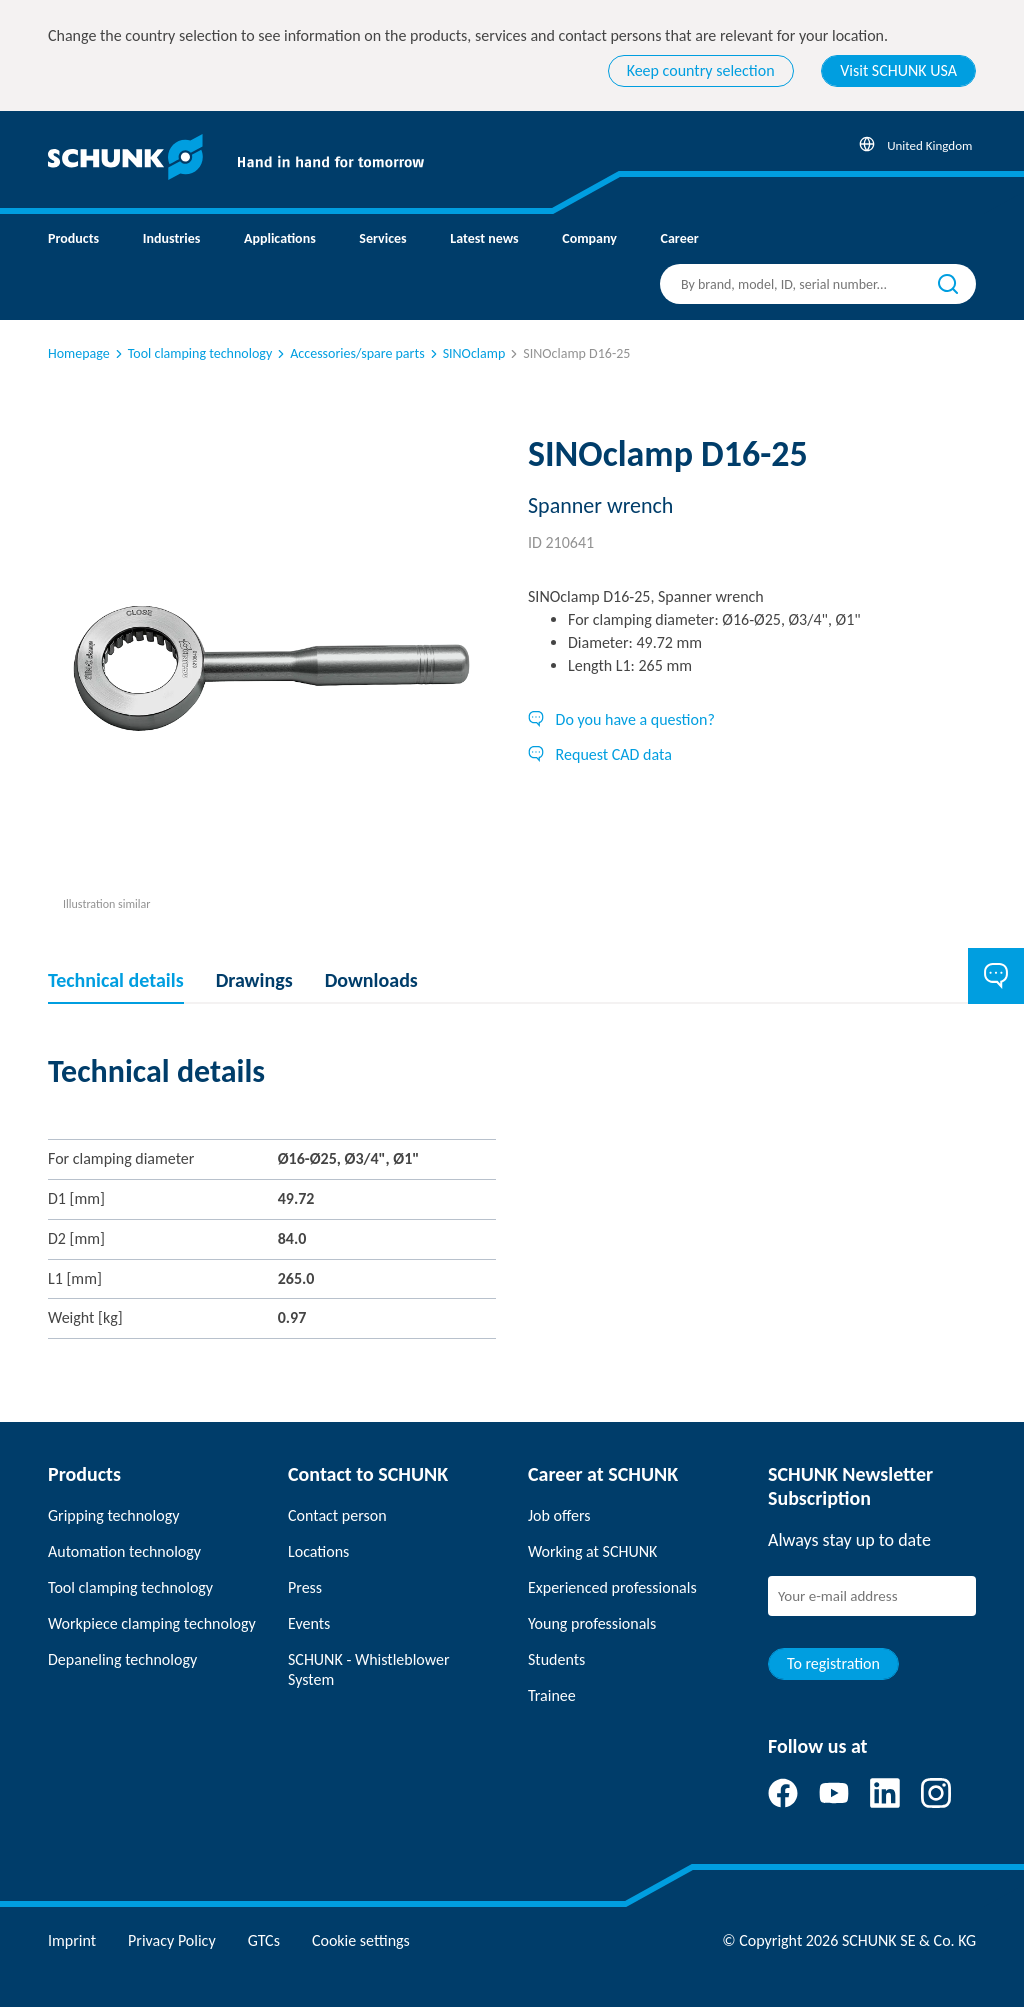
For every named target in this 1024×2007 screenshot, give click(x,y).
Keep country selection (701, 70)
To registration (833, 1663)
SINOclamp (466, 353)
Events (309, 1623)
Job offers (559, 1515)
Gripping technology (113, 1515)
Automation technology (124, 1551)
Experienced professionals (612, 1587)
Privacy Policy (172, 1940)
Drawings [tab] (254, 980)
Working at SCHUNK (592, 1551)
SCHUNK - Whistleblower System (369, 1669)
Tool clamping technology (192, 353)
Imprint (72, 1940)
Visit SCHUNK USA (898, 70)
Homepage (79, 353)
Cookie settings (361, 1940)
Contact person (337, 1515)
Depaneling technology (122, 1659)
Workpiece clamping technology (152, 1623)
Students (556, 1659)
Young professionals (592, 1623)
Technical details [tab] (116, 980)
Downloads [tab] (371, 980)
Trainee (552, 1695)
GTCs (264, 1940)
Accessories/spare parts (349, 353)
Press (305, 1587)
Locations (318, 1551)
